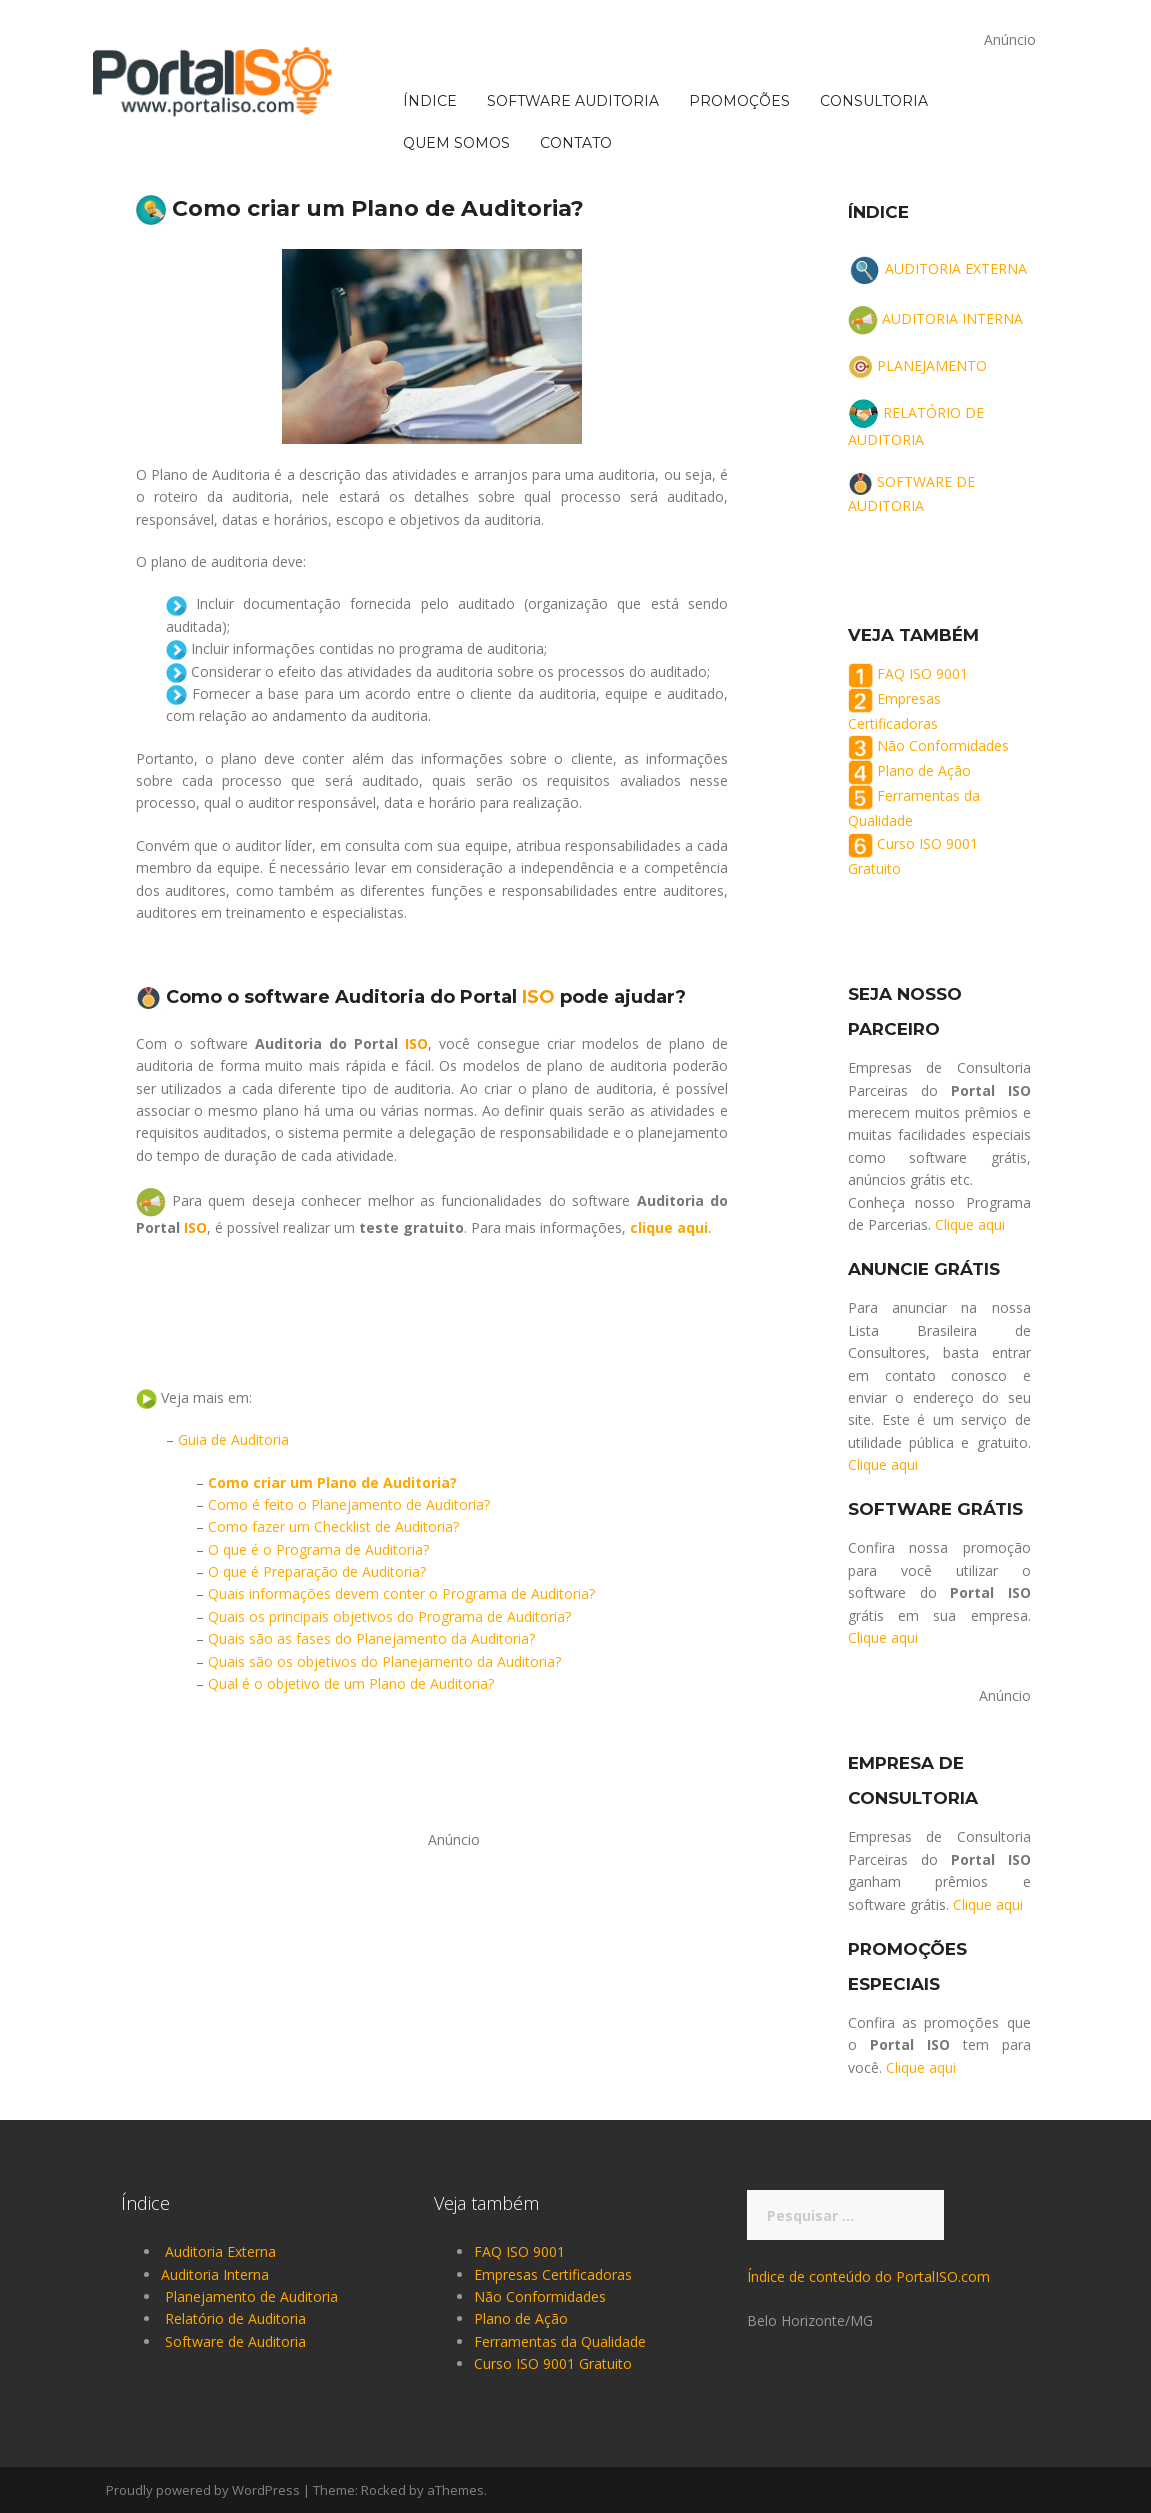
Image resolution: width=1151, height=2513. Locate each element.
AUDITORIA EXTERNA (956, 268)
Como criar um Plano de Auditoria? (332, 1482)
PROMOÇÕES (739, 21)
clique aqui (669, 1227)
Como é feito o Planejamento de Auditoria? (349, 1504)
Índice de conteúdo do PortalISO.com (868, 2276)
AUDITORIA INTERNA (952, 318)
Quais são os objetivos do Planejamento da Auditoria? (384, 1661)
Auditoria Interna (215, 2274)
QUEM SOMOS (456, 63)
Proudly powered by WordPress (203, 2490)
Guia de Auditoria (233, 1439)
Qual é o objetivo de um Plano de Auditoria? (351, 1683)
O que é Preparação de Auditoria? (317, 1571)
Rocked (383, 2490)
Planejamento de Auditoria (251, 2296)
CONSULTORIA (874, 21)
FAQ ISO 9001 (922, 673)
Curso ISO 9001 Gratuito (553, 2363)
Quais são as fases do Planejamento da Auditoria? (371, 1638)
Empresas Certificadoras (553, 2274)
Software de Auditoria (235, 2341)
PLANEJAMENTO (932, 365)
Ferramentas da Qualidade (560, 2341)
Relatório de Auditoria (235, 2318)
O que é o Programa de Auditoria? (318, 1549)
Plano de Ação (924, 771)
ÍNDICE (430, 21)
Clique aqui (970, 1224)
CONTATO (576, 63)
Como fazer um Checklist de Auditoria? (333, 1526)
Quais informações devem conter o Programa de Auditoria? (401, 1593)
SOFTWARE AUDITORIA (573, 21)
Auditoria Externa (220, 2251)
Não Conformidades (943, 746)
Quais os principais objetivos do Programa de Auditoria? (389, 1616)
